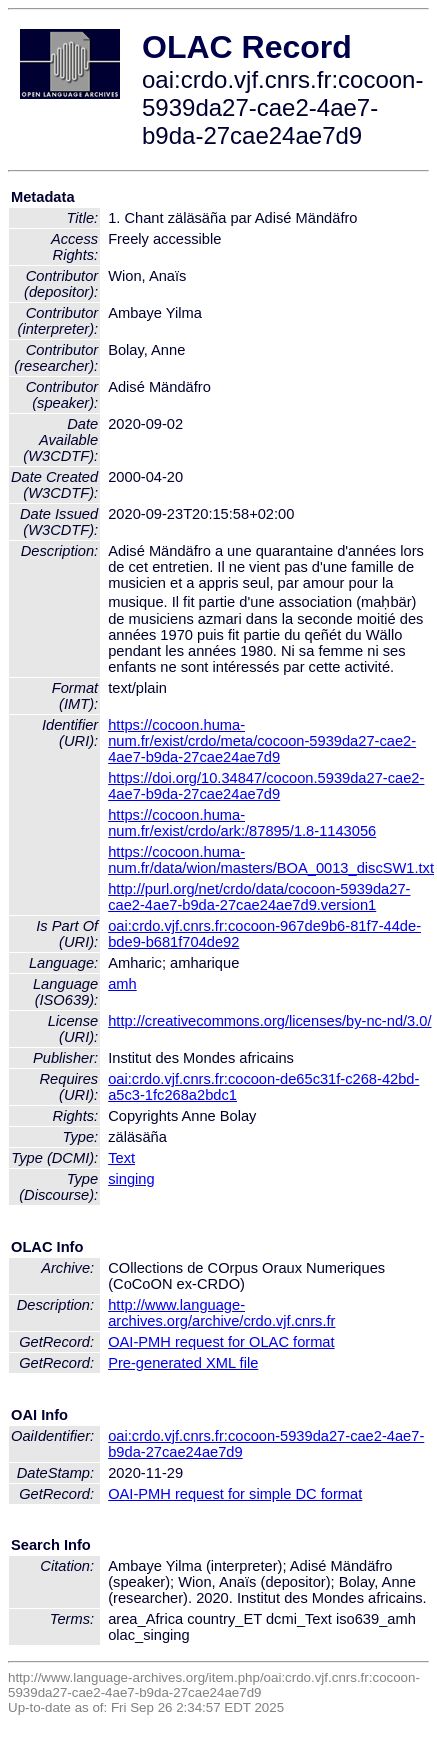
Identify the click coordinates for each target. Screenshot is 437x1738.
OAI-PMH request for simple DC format (235, 1494)
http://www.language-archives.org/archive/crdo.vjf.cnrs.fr (221, 1313)
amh (122, 984)
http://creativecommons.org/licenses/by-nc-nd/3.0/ (269, 1021)
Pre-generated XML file (183, 1363)
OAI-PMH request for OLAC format (221, 1342)
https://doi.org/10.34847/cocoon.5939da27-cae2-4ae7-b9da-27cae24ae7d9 (266, 786)
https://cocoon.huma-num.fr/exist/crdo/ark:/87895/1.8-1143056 (242, 823)
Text (121, 1158)
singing (131, 1179)
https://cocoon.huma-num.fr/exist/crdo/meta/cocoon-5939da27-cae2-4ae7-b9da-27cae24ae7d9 (262, 741)
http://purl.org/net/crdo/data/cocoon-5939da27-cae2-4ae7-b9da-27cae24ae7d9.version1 (259, 897)
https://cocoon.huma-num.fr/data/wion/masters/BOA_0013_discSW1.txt (271, 860)
